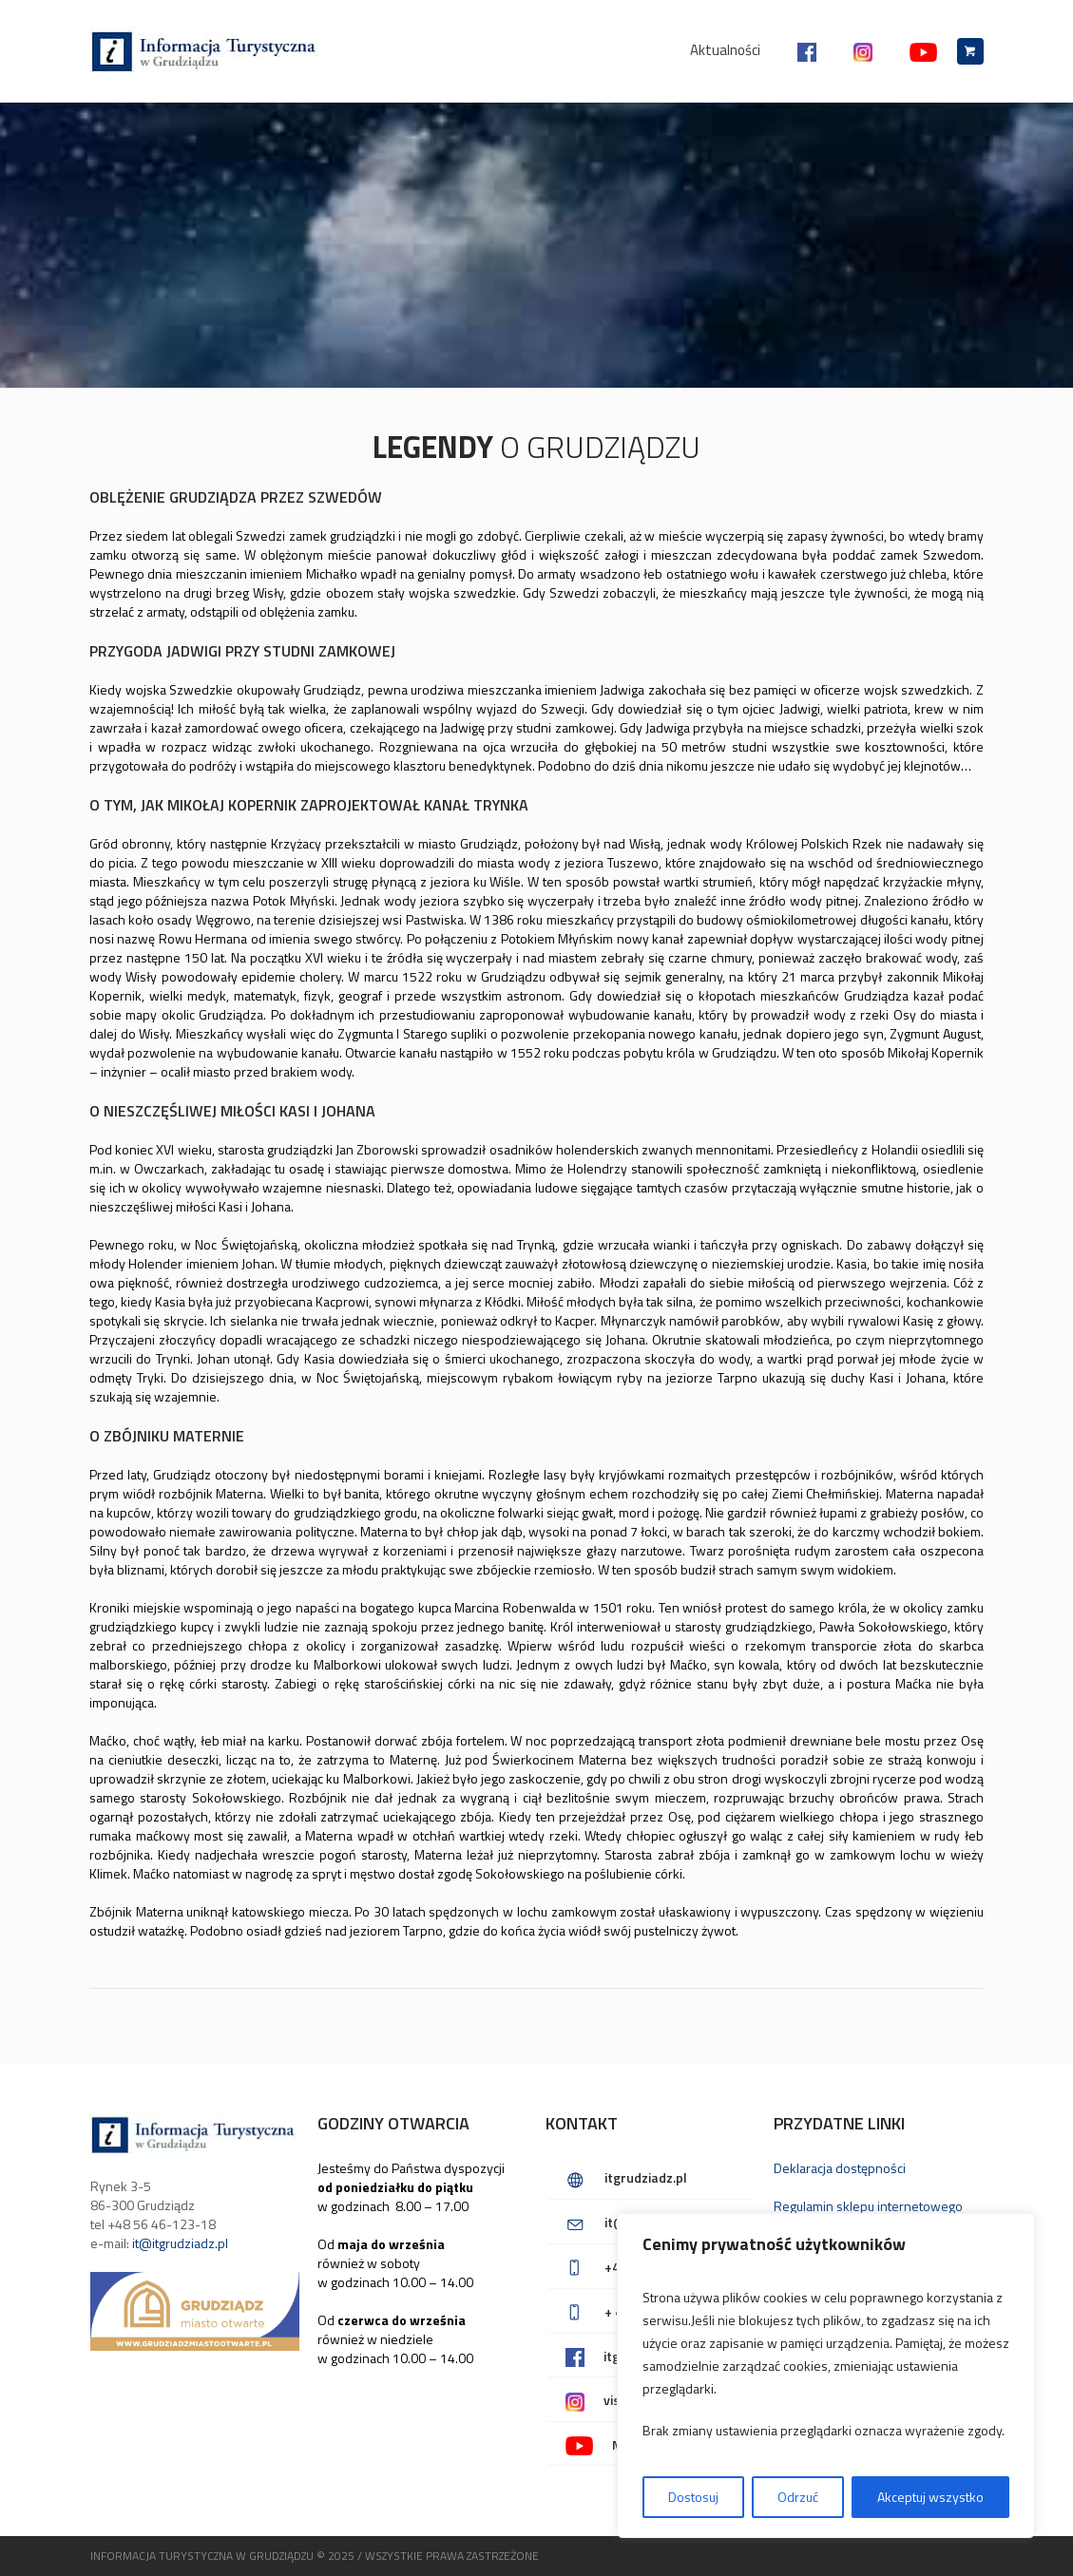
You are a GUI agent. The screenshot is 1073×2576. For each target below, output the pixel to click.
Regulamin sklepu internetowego (868, 2206)
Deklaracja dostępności (840, 2168)
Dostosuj (693, 2497)
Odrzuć (797, 2497)
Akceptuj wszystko (930, 2497)
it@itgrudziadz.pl (180, 2243)
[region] (826, 2375)
